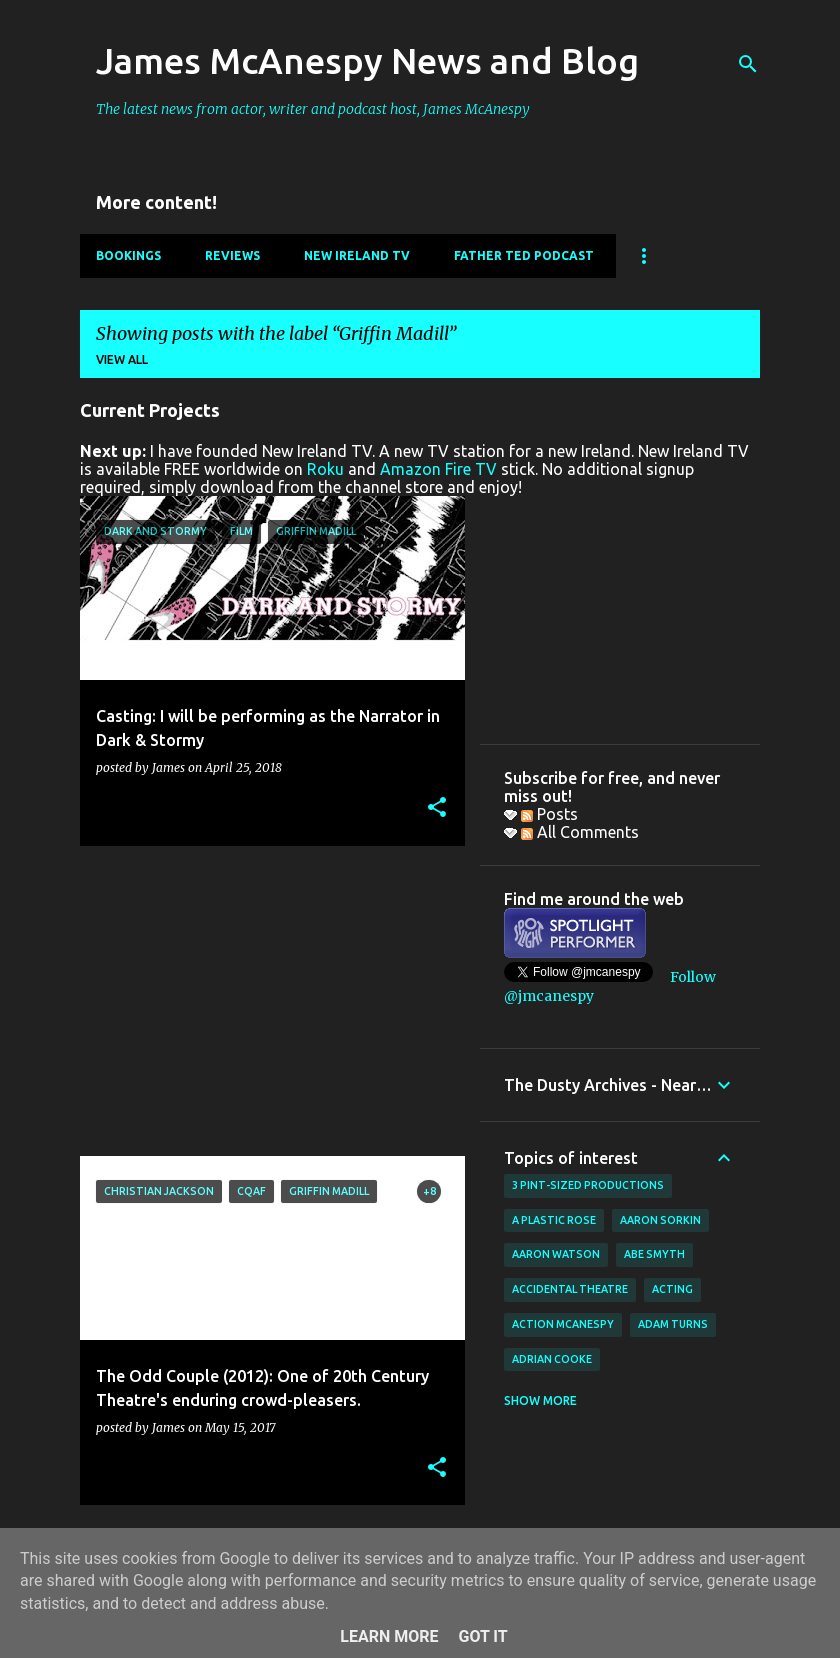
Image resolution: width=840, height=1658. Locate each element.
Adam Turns (673, 1324)
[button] (437, 808)
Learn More (389, 1636)
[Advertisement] (265, 1001)
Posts (549, 814)
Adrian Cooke (552, 1359)
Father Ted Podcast (524, 255)
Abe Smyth (654, 1254)
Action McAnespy (563, 1324)
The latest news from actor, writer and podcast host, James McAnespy (313, 109)
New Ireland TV (357, 255)
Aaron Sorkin (660, 1220)
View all (122, 359)
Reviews (232, 255)
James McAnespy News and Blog (367, 60)
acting (672, 1289)
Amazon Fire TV (438, 469)
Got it (482, 1636)
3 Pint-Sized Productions (588, 1185)
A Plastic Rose (554, 1220)
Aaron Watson (556, 1254)
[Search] (748, 64)
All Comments (580, 832)
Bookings (128, 255)
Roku (325, 469)
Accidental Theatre (570, 1289)
